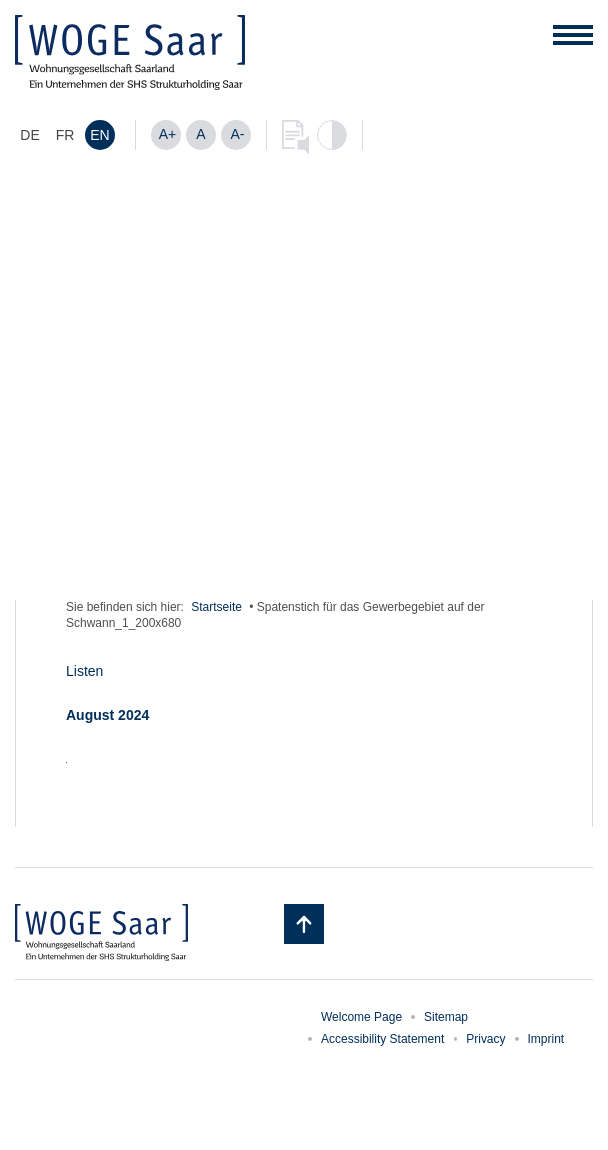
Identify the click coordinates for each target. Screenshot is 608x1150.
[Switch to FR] (65, 135)
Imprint (546, 1039)
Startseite (216, 607)
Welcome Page (361, 1017)
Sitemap (446, 1017)
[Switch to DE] (30, 135)
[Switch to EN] (100, 135)
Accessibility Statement (382, 1039)
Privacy (485, 1039)
